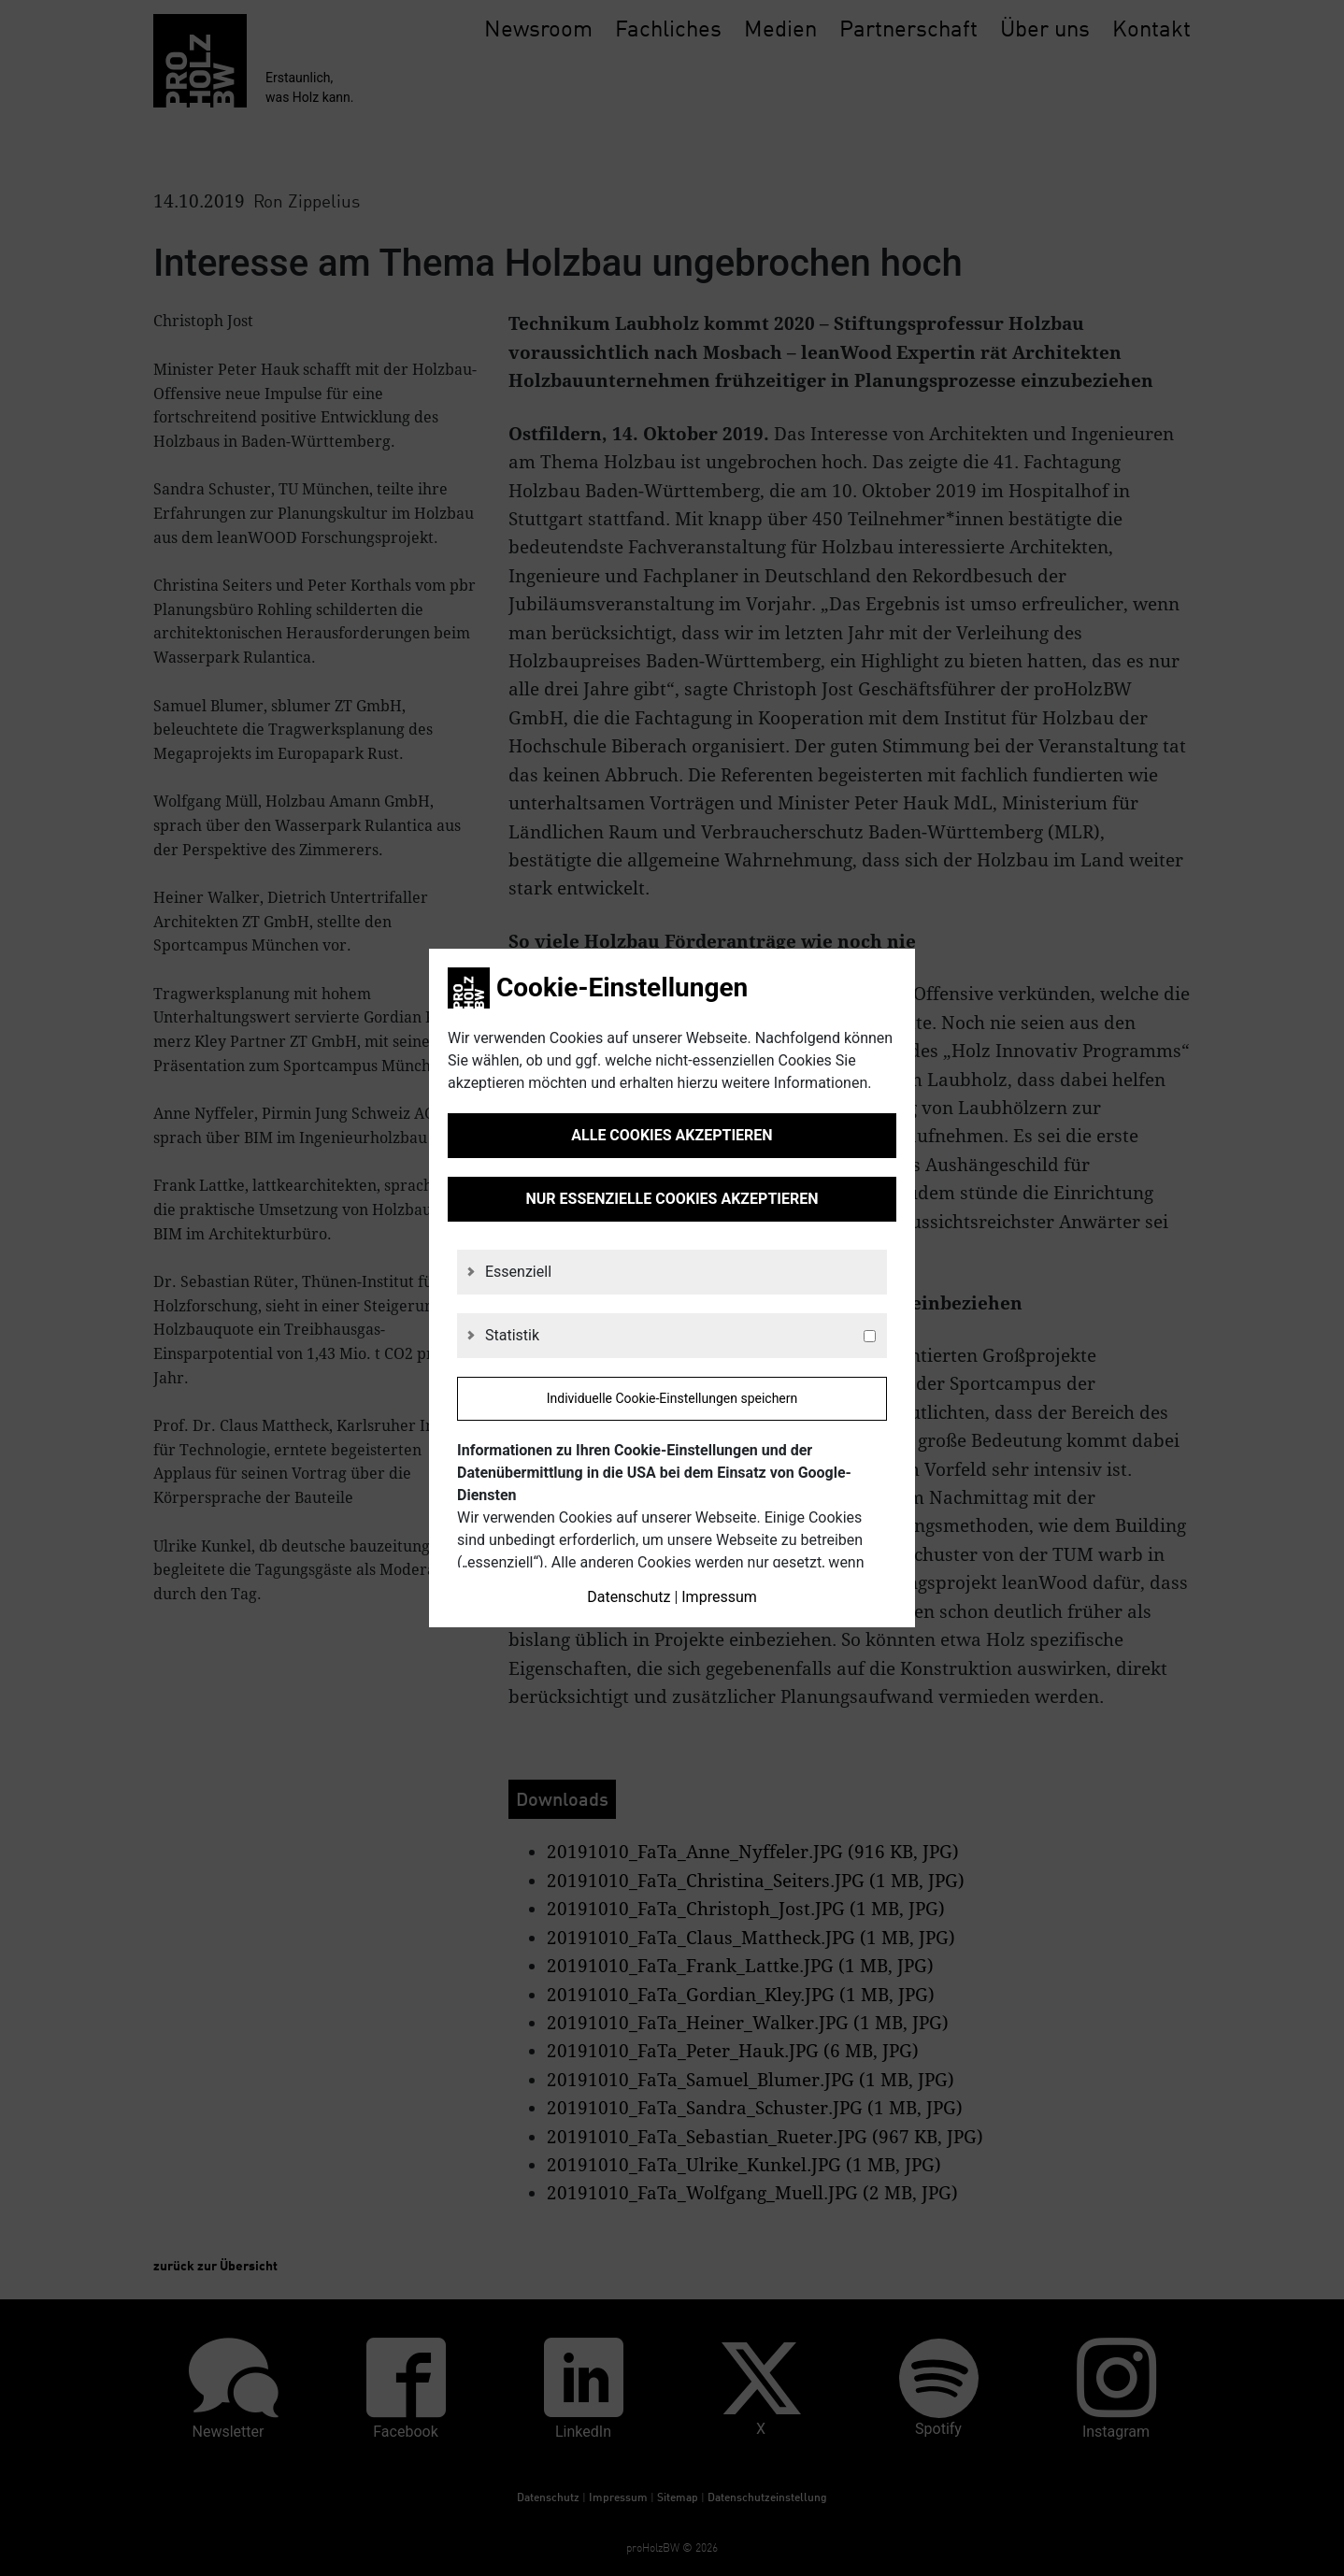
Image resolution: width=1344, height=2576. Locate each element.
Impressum (719, 1597)
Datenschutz (628, 1597)
